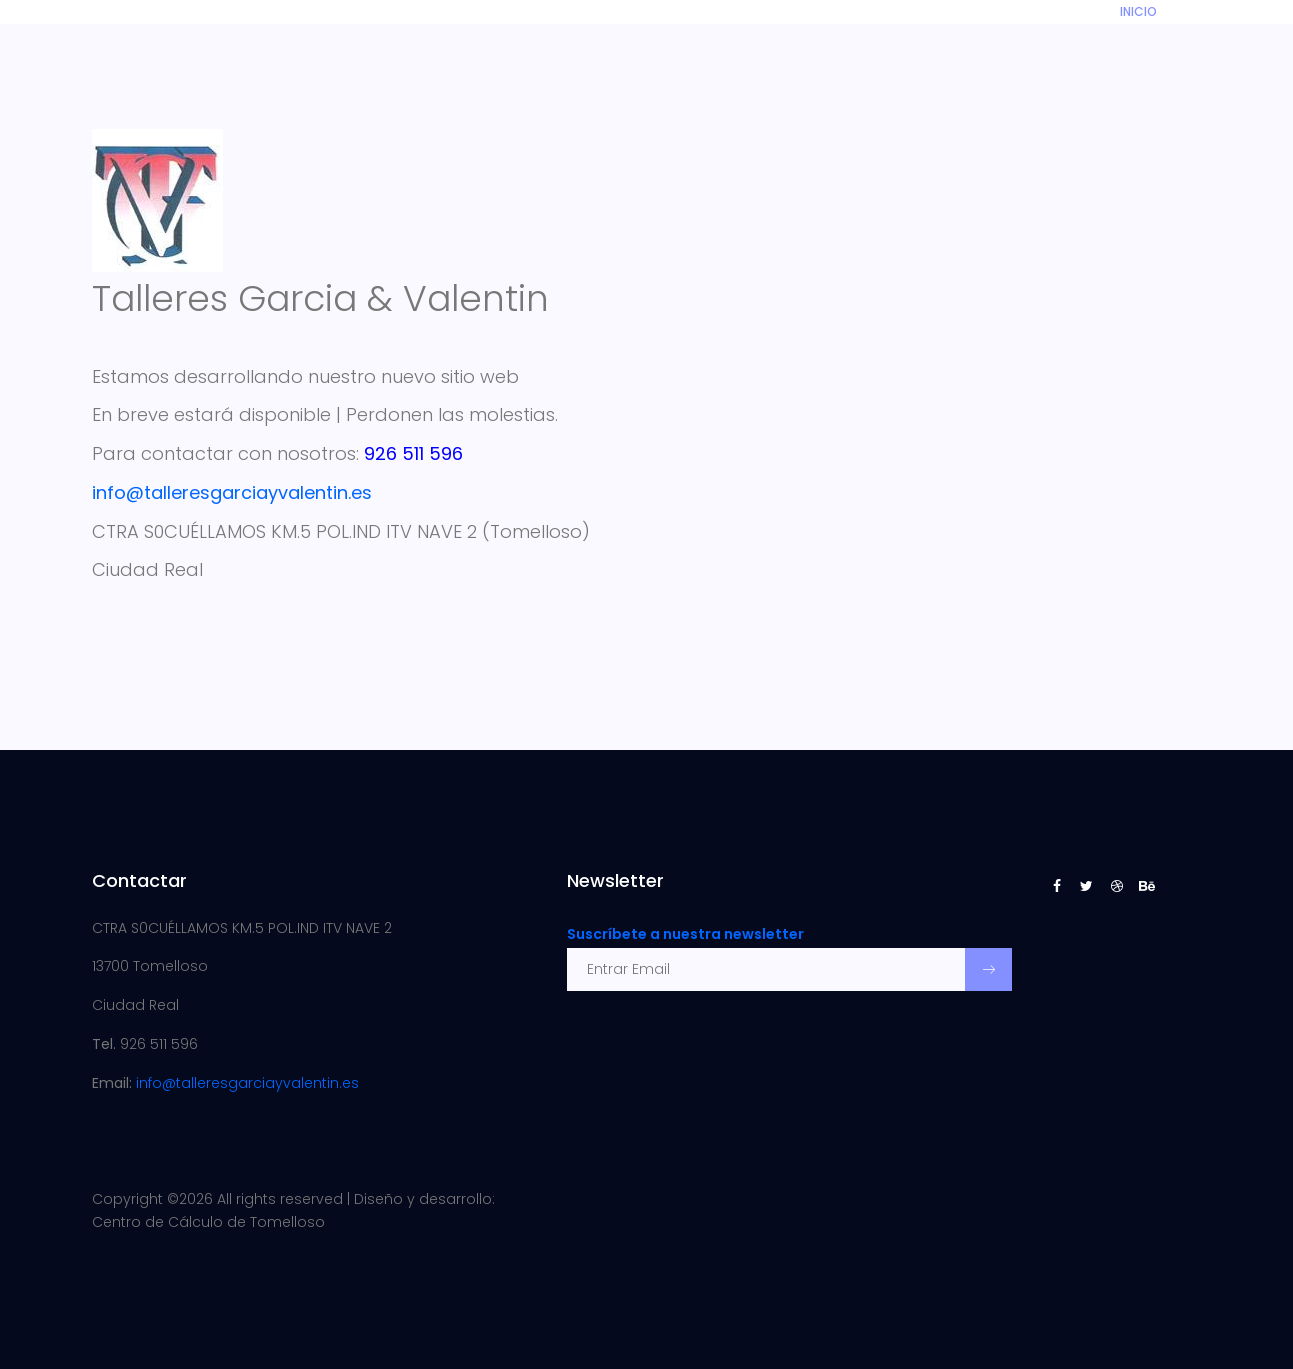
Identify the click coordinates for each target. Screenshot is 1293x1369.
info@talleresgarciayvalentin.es (247, 1083)
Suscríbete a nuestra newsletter (685, 934)
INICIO (1138, 11)
